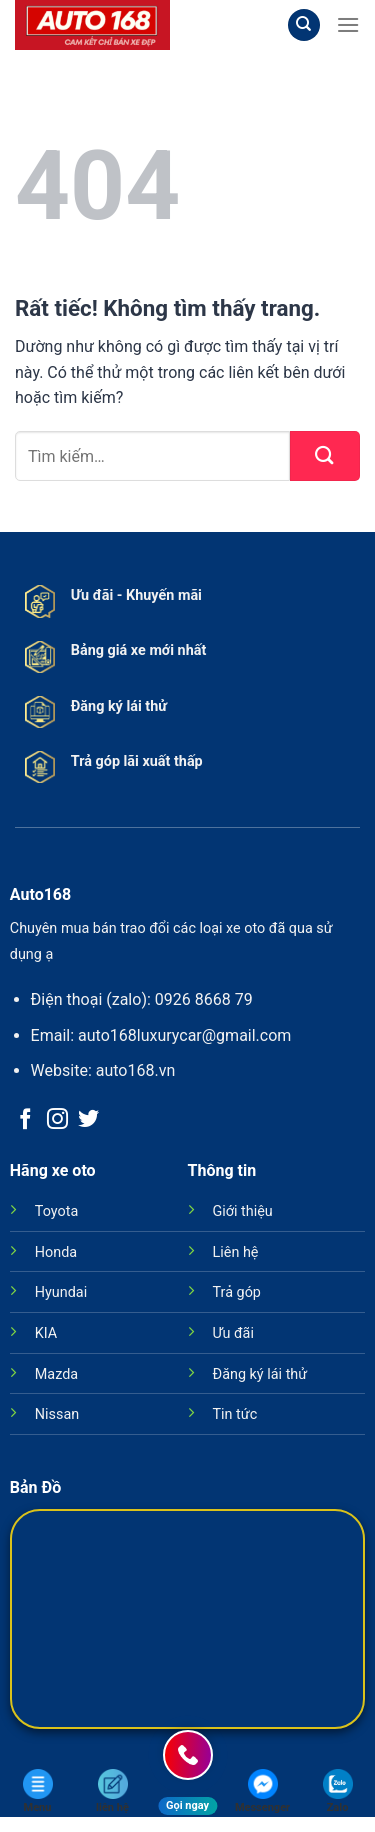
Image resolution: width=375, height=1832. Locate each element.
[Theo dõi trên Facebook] (25, 1120)
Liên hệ (236, 1252)
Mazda (56, 1374)
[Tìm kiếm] (304, 25)
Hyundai (61, 1292)
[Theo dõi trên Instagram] (57, 1120)
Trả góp (237, 1292)
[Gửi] (325, 456)
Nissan (57, 1414)
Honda (56, 1252)
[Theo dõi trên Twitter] (88, 1120)
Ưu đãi (233, 1333)
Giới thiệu (243, 1211)
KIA (46, 1333)
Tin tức (235, 1414)
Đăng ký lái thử (260, 1374)
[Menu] (348, 24)
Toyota (56, 1211)
